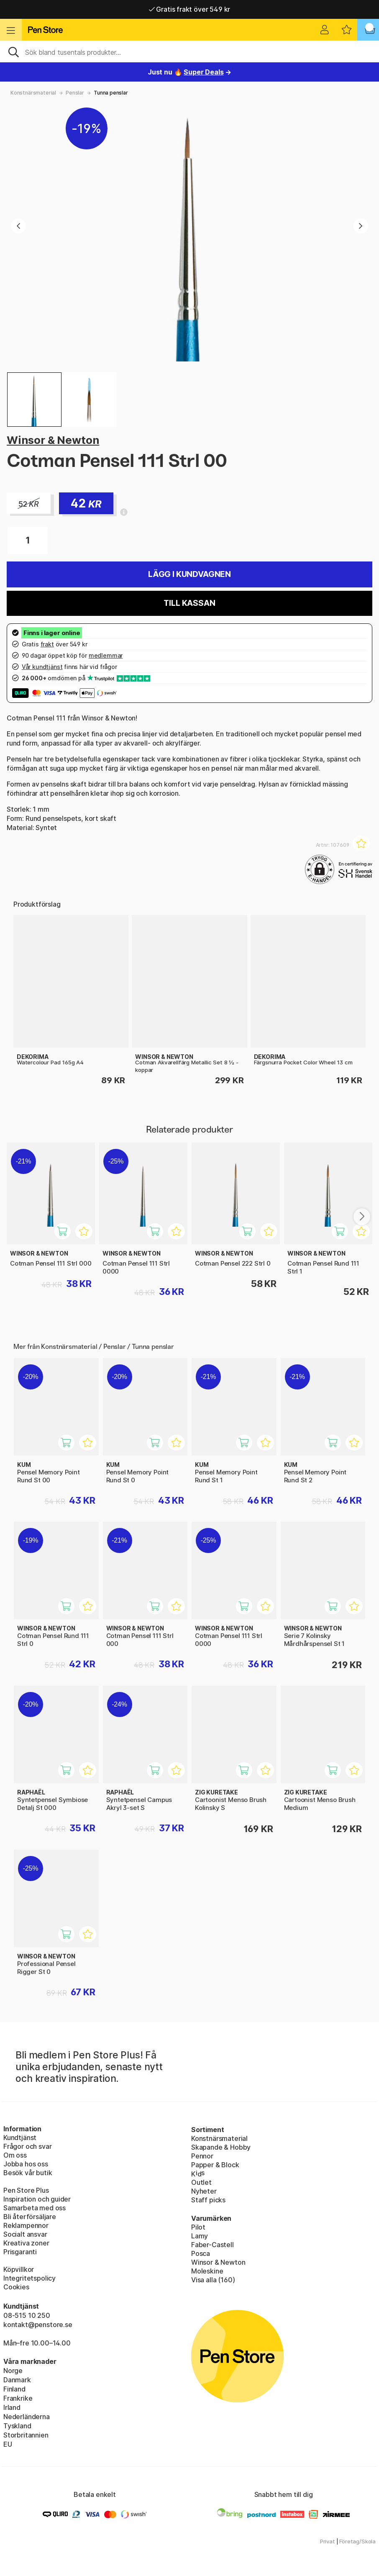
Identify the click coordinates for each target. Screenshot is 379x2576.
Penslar (75, 93)
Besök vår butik (27, 2172)
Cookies (16, 2287)
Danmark (17, 2380)
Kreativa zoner (26, 2243)
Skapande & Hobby (221, 2147)
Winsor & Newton (53, 439)
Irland (11, 2407)
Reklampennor (26, 2225)
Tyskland (17, 2426)
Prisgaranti (20, 2252)
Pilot (198, 2227)
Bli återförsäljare (29, 2216)
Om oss (15, 2155)
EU (7, 2444)
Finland (14, 2389)
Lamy (199, 2236)
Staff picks (208, 2200)
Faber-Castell (212, 2244)
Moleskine (207, 2271)
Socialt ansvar (25, 2234)
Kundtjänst (19, 2137)
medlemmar (106, 655)
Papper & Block (215, 2165)
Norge (13, 2370)
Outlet (201, 2182)
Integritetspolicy (29, 2278)
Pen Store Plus (26, 2190)
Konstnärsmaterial (33, 93)
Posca (200, 2253)
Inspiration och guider (37, 2199)
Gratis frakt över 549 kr (189, 9)
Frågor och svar (27, 2146)
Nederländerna (26, 2416)
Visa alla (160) (213, 2280)
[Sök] (189, 51)
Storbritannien (26, 2435)
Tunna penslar (111, 93)
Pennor (202, 2156)
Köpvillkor (18, 2269)
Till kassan (189, 603)
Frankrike (17, 2398)
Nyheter (204, 2191)
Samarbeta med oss (34, 2208)
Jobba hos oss (25, 2164)
